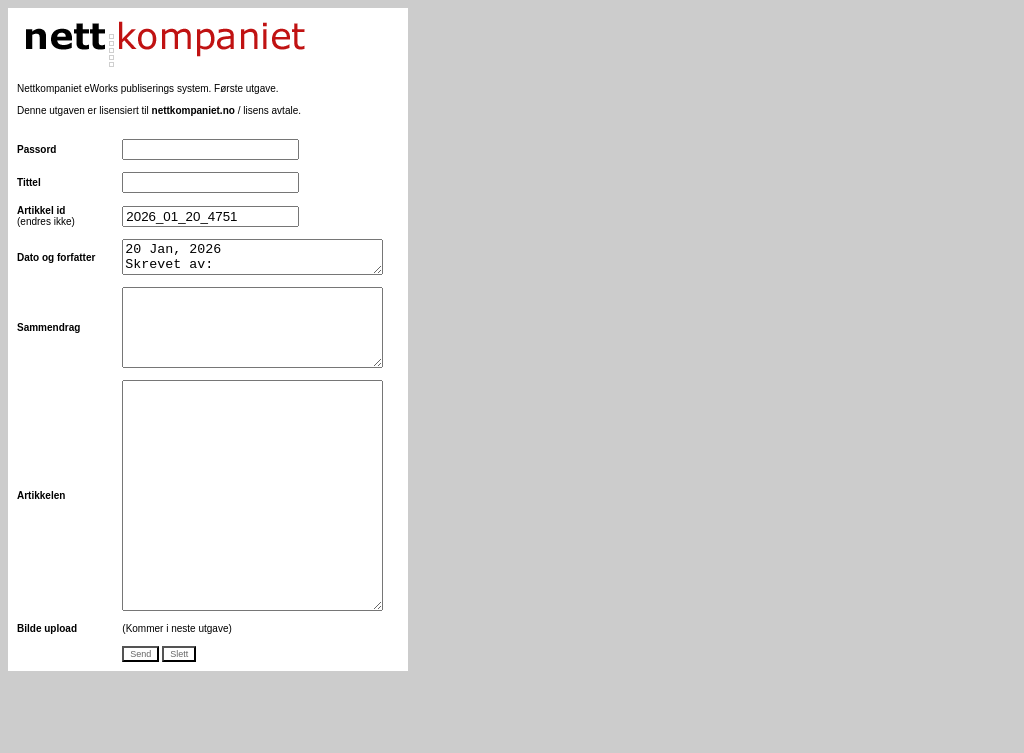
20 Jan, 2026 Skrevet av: (253, 260)
